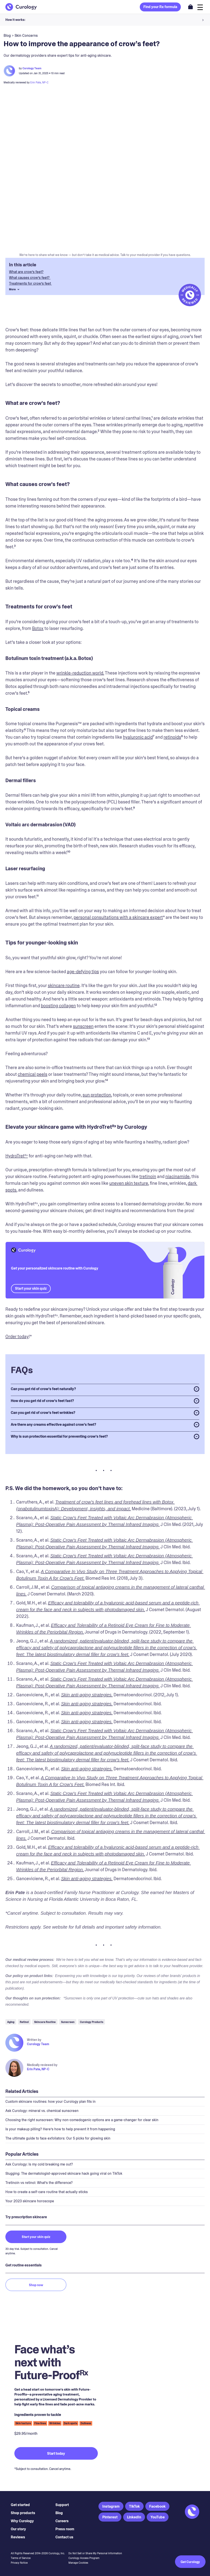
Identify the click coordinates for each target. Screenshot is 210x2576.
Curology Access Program (83, 2558)
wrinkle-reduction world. (80, 673)
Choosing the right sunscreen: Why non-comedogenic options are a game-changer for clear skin (81, 2120)
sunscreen (83, 1026)
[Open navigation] (200, 7)
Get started (20, 2504)
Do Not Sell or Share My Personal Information (95, 2553)
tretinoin (147, 1176)
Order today (17, 1336)
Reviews (18, 2537)
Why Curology (22, 2521)
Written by (34, 2040)
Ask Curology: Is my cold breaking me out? (39, 2164)
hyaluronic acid (138, 737)
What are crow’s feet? (26, 272)
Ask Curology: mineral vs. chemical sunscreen (42, 2110)
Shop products (23, 2513)
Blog (59, 2513)
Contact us (64, 2537)
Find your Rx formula (160, 6)
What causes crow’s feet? (29, 278)
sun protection (97, 1095)
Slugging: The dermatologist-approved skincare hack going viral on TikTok (63, 2173)
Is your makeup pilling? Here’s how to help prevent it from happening (60, 2129)
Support (62, 2504)
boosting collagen (58, 1006)
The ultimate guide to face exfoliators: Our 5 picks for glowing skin (57, 2138)
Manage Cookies (78, 2563)
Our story (18, 2529)
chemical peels (32, 1074)
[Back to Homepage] (21, 7)
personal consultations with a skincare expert (118, 917)
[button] (105, 20)
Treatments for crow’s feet (30, 284)
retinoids (172, 737)
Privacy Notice (19, 2563)
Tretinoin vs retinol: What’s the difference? (39, 2182)
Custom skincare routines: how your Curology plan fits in (50, 2101)
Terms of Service (21, 2558)
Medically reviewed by (42, 2065)
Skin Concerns (26, 35)
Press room (64, 2529)
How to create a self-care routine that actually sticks (46, 2192)
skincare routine (64, 985)
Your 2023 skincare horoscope (29, 2201)
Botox (38, 628)
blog (7, 35)
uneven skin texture (128, 1183)
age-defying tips (83, 971)
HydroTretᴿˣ (16, 1156)
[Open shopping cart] (190, 6)
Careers (62, 2521)
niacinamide (177, 1176)
